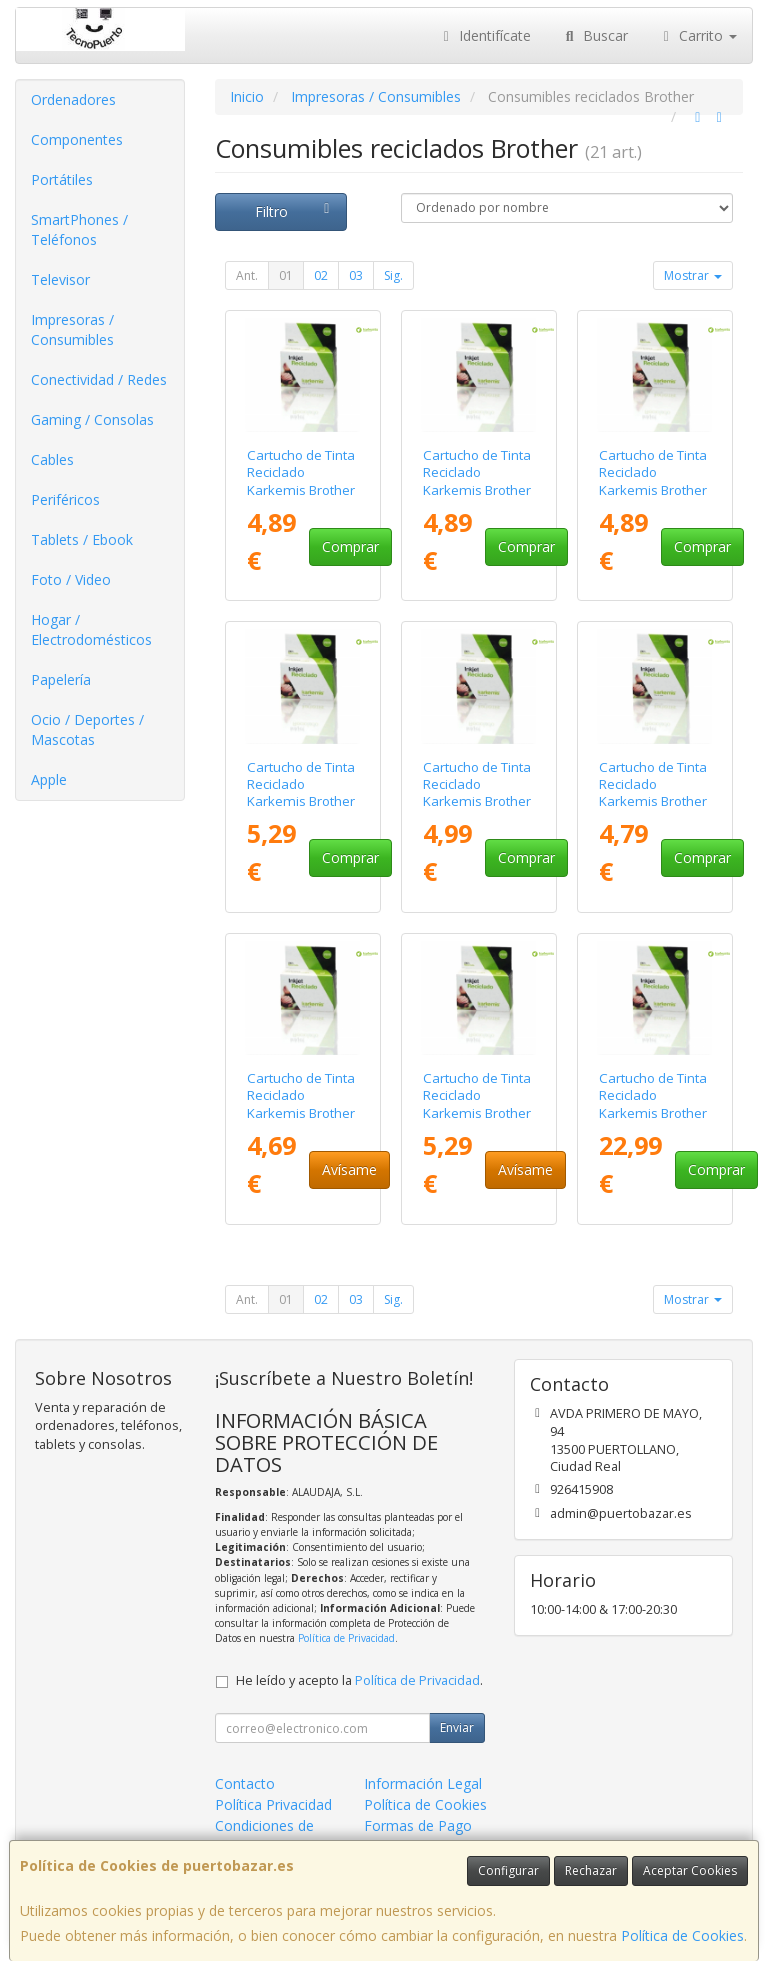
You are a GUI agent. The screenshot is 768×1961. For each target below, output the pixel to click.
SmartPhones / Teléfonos (79, 229)
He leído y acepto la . (359, 1680)
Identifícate (485, 35)
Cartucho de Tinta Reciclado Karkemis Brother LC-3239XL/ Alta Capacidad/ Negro (655, 1112)
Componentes (77, 139)
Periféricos (65, 499)
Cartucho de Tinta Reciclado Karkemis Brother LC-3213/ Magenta (653, 489)
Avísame (349, 1169)
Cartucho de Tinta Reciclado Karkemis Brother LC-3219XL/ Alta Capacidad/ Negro (479, 1112)
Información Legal (423, 1783)
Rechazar (591, 1870)
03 (356, 275)
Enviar (457, 1727)
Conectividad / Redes (99, 379)
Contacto (245, 1783)
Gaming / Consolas (92, 419)
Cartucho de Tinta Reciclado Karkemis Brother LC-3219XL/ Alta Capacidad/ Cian (653, 801)
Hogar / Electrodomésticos (91, 629)
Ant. (247, 275)
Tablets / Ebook (82, 539)
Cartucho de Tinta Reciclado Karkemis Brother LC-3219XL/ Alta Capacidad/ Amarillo (477, 810)
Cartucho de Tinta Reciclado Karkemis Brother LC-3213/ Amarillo (302, 481)
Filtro (295, 211)
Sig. (393, 275)
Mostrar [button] (693, 275)
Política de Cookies (682, 1935)
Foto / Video (71, 579)
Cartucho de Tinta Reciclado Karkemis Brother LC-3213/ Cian (477, 481)
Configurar (508, 1870)
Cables (52, 459)
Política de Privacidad (346, 1638)
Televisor (60, 279)
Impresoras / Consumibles (72, 329)
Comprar (350, 546)
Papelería (61, 679)
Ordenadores (73, 99)
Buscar (594, 35)
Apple (49, 779)
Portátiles (62, 179)
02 (321, 275)
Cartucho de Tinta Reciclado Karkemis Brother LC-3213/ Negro (301, 793)
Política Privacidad (273, 1804)
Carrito (698, 35)
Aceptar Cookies (690, 1870)
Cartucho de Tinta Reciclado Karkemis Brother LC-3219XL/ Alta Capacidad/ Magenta (301, 1121)
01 (286, 275)
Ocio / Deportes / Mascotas (87, 729)
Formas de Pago (418, 1825)
